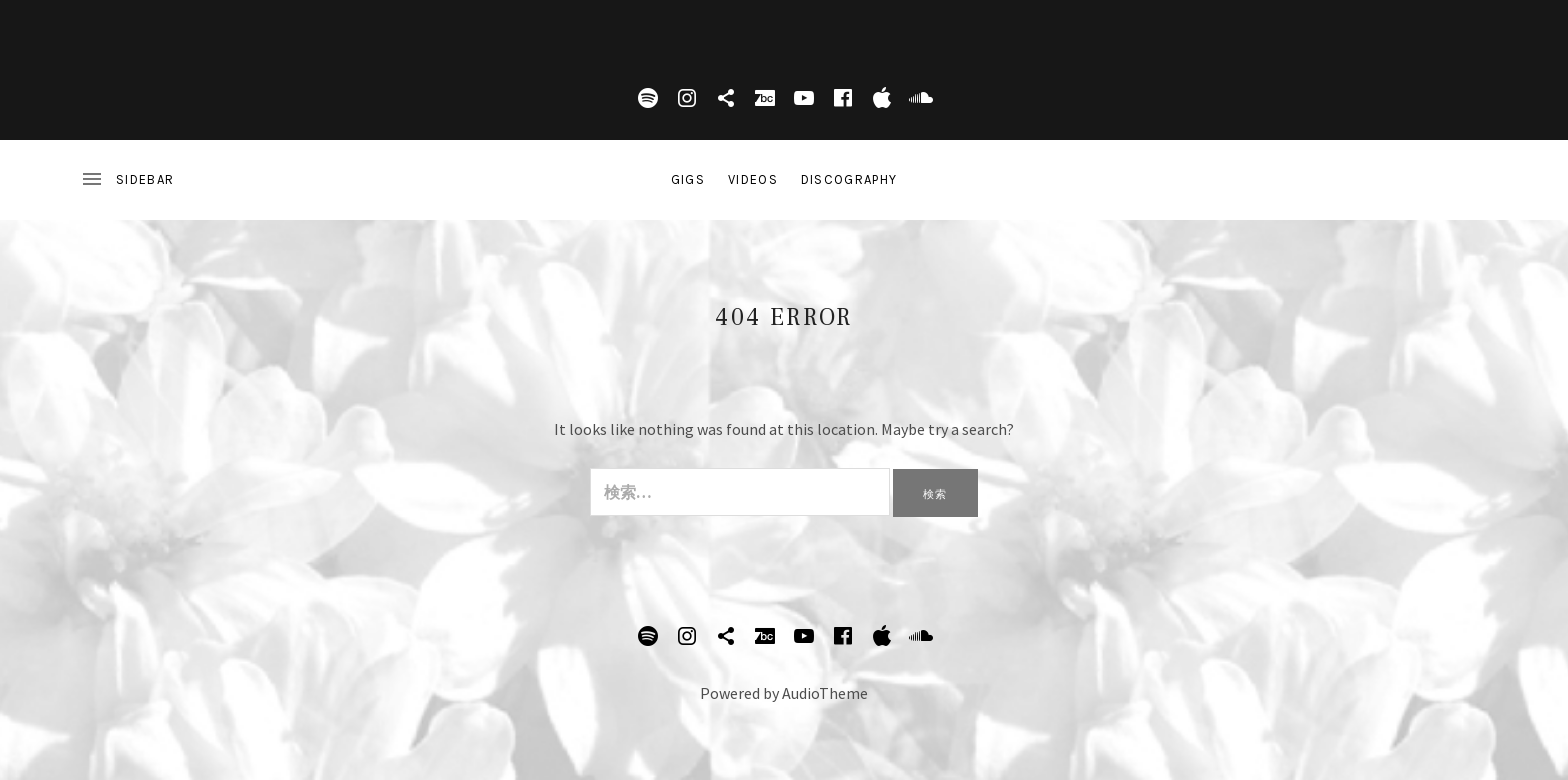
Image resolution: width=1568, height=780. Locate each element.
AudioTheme (825, 693)
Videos (753, 179)
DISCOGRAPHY (849, 179)
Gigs (688, 179)
